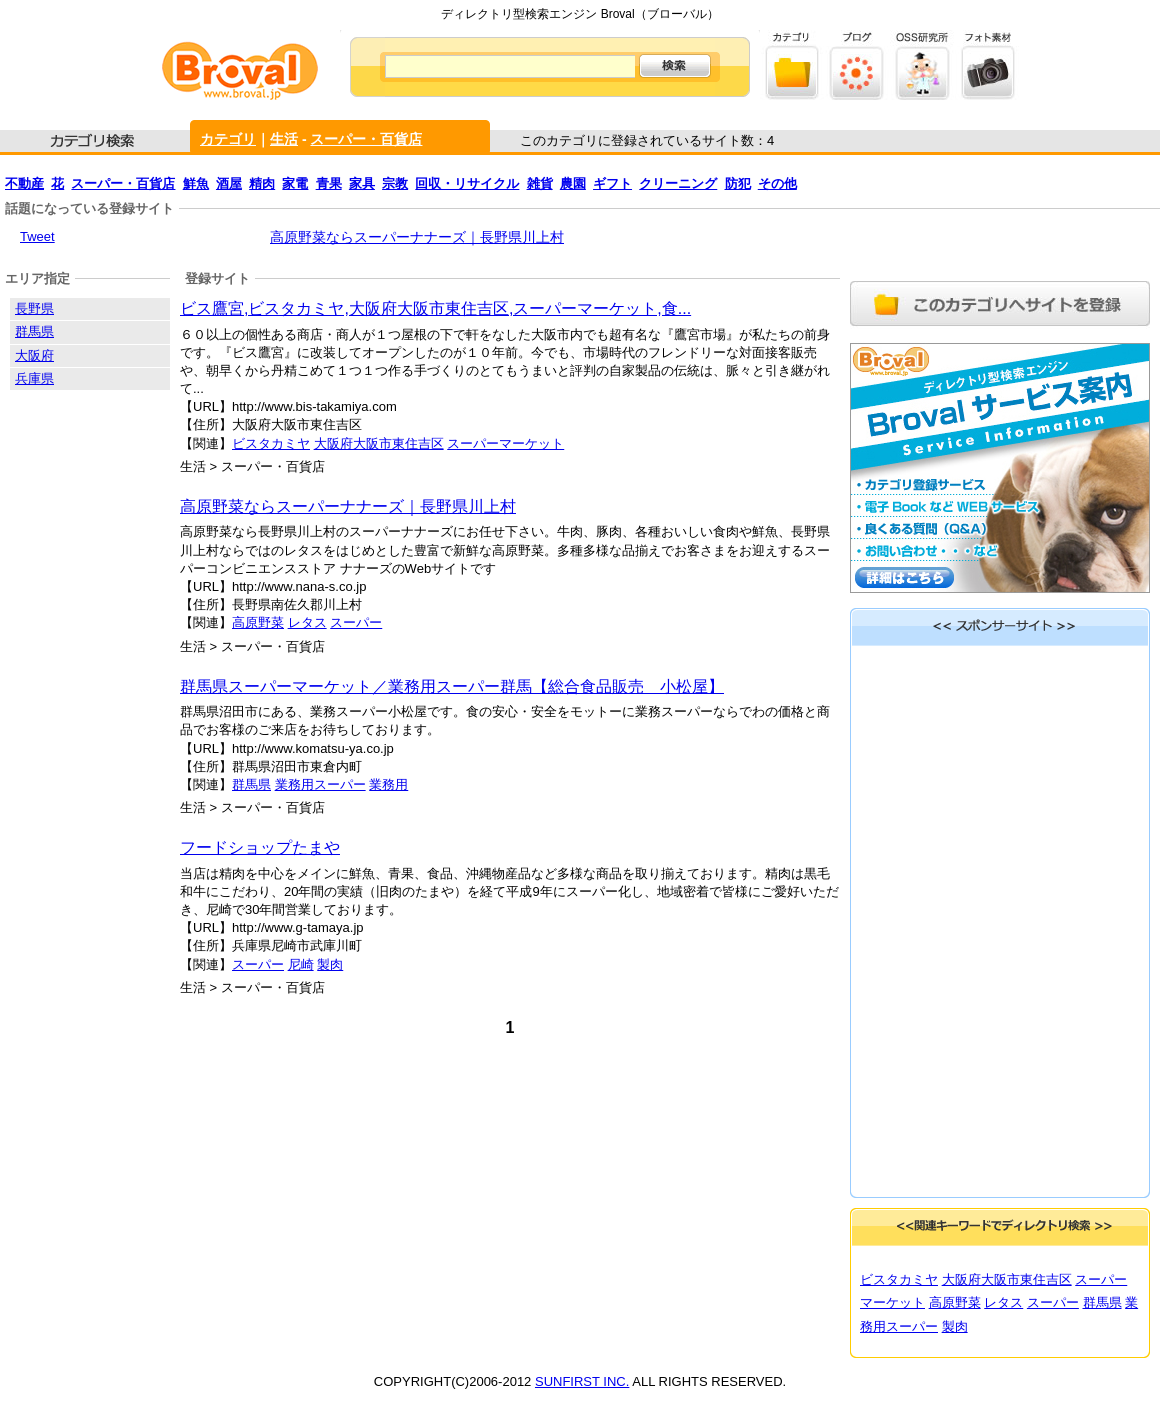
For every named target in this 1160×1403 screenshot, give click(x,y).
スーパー (356, 622)
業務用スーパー (320, 784)
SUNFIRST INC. (582, 1381)
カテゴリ (228, 139)
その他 (777, 183)
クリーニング (678, 183)
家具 (362, 183)
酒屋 (229, 183)
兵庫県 (34, 378)
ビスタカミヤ (271, 443)
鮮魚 (196, 183)
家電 (295, 183)
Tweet (37, 236)
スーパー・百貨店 (366, 139)
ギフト (612, 183)
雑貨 (540, 183)
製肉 (330, 964)
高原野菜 (258, 622)
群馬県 (251, 784)
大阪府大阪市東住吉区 (379, 443)
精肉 (262, 183)
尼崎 (301, 964)
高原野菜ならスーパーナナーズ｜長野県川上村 (417, 237)
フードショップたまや (260, 847)
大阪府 (34, 355)
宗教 (395, 183)
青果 (329, 183)
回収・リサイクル (467, 183)
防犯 (738, 183)
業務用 (388, 784)
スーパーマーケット (505, 443)
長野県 (34, 308)
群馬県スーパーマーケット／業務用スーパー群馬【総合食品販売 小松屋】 (452, 686)
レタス (307, 622)
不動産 (24, 183)
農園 (573, 183)
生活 (284, 139)
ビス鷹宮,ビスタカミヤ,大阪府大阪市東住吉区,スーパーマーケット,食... (435, 308)
